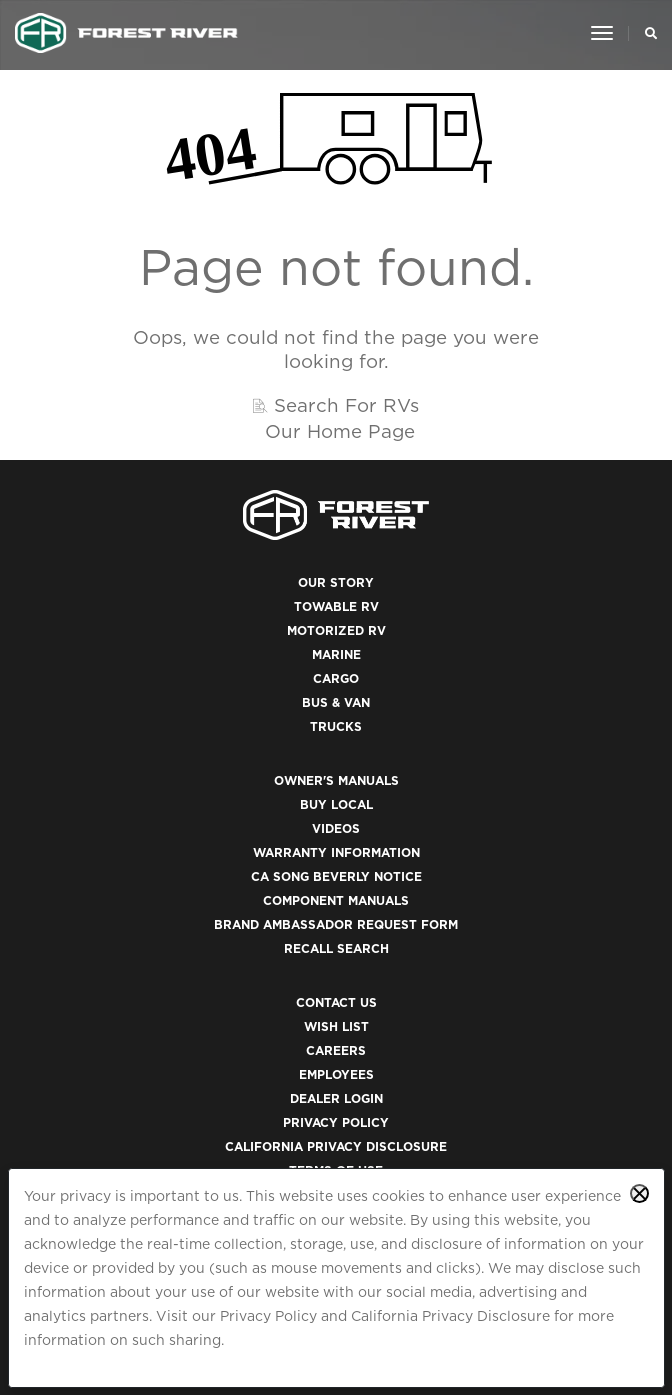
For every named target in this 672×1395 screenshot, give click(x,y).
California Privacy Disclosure (450, 1316)
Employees (336, 1074)
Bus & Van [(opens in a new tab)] (336, 702)
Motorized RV (336, 630)
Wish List (336, 1026)
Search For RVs (346, 405)
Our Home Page (340, 431)
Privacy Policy (268, 1316)
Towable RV (336, 606)
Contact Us (336, 1002)
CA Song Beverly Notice (336, 876)
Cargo (336, 678)
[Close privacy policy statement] (639, 1193)
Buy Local (336, 804)
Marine (336, 654)
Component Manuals (336, 900)
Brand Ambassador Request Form (336, 924)
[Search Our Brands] (645, 33)
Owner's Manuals (336, 780)
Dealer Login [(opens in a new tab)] (336, 1098)
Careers (336, 1050)
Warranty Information (336, 852)
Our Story (336, 582)
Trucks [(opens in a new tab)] (336, 726)
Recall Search (336, 948)
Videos (336, 828)
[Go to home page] (126, 33)
